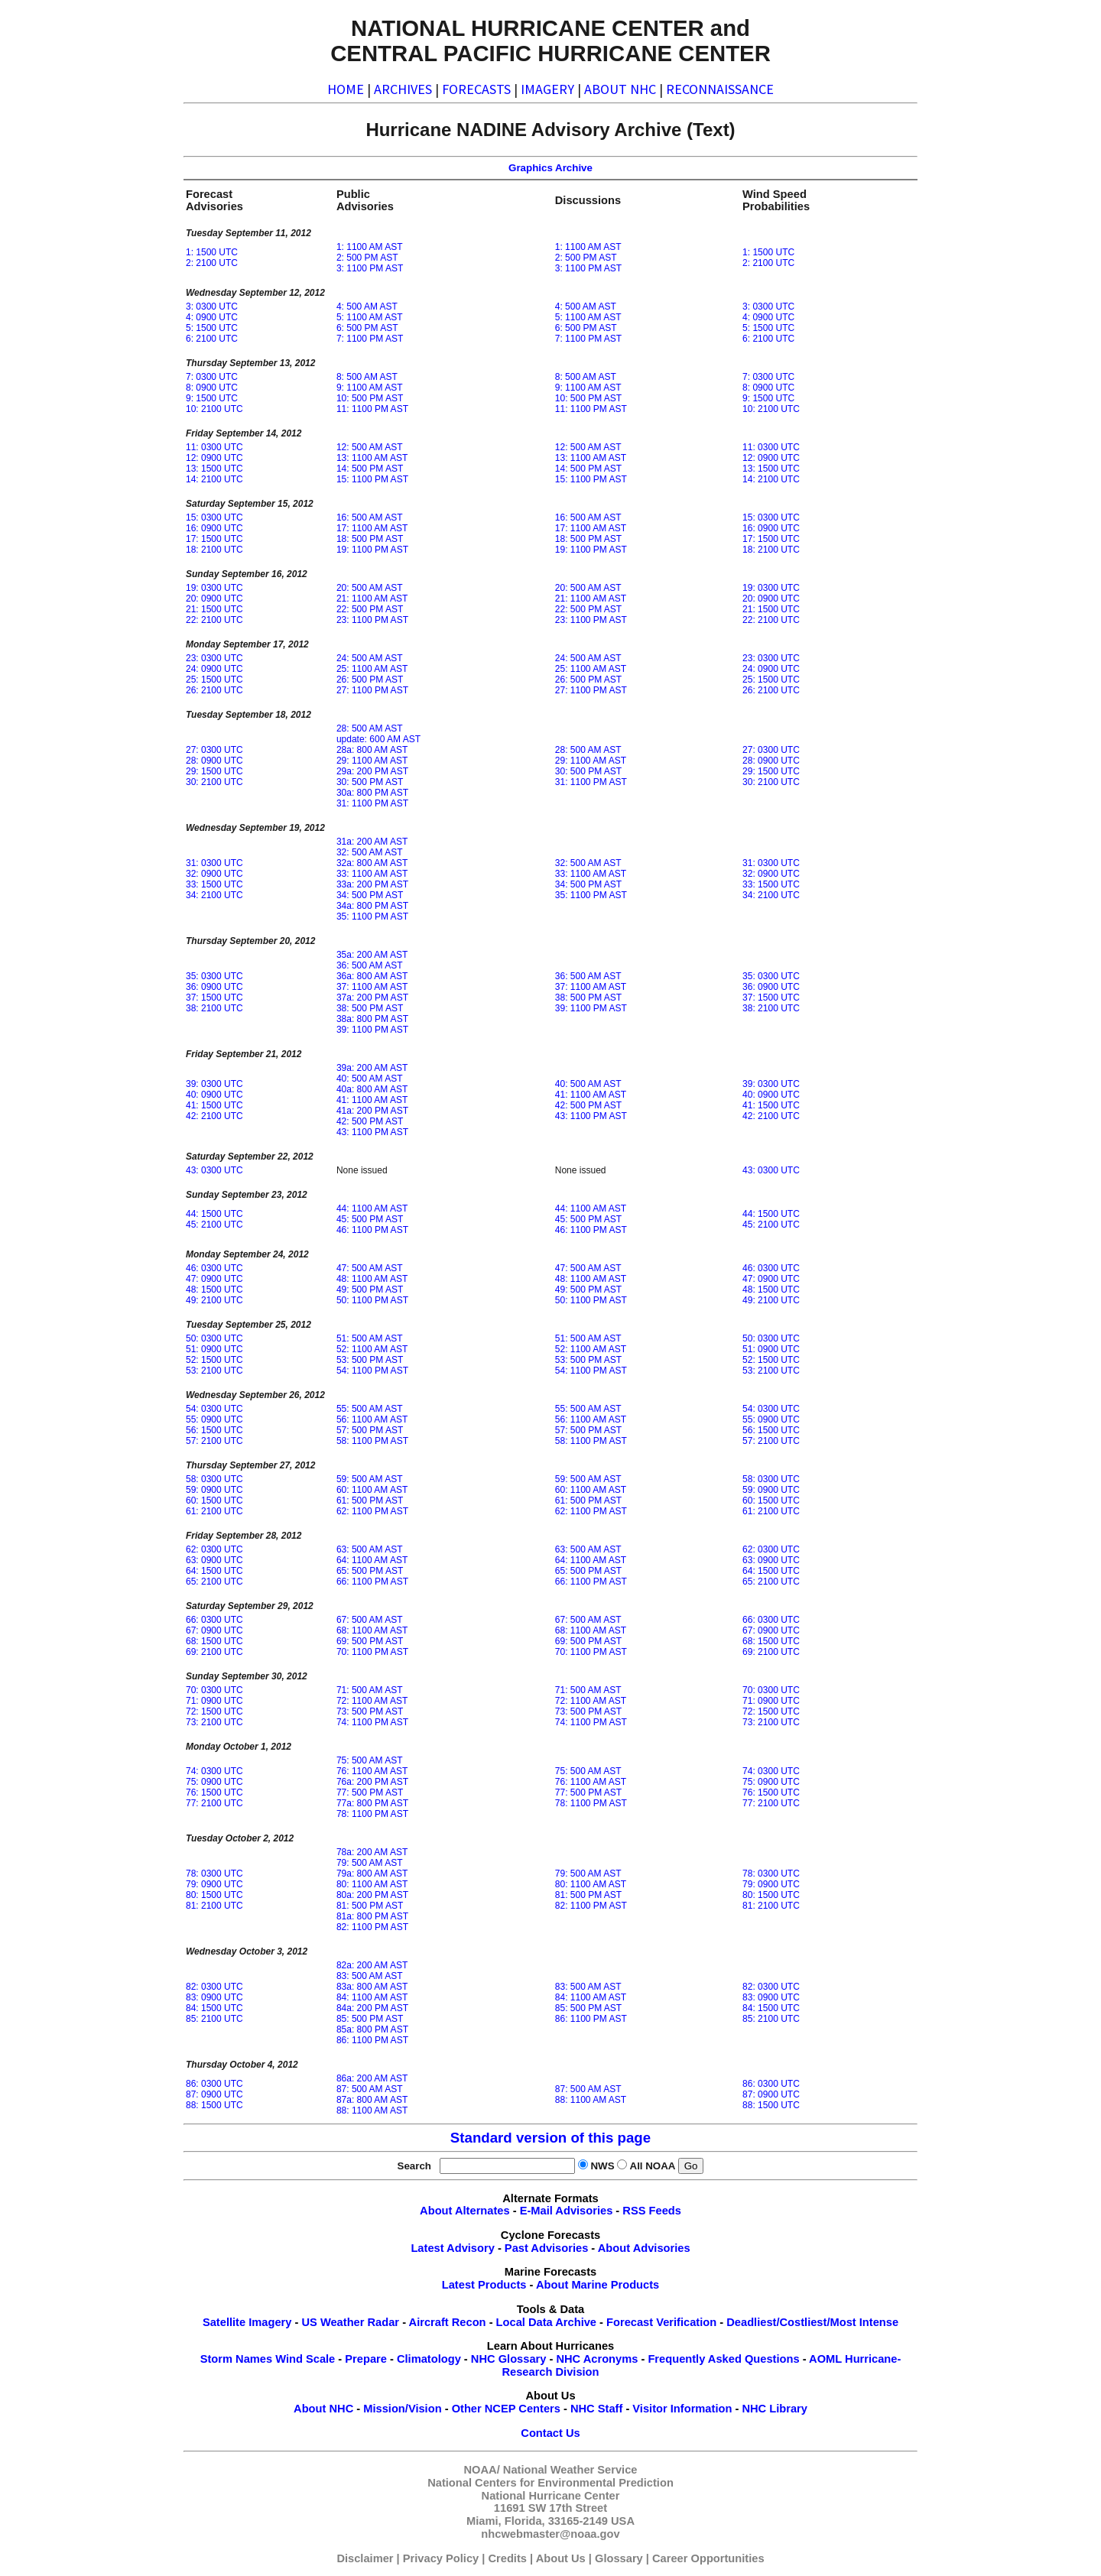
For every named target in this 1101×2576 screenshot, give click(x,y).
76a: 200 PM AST (372, 1781)
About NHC (323, 2408)
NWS (602, 2166)
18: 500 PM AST (369, 539)
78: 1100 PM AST (372, 1814)
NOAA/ (482, 2470)
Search (417, 2166)
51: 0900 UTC (214, 1349)
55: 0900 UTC (214, 1419)
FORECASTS (476, 89)
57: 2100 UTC (214, 1441)
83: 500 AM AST (369, 1976)
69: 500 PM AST (369, 1641)
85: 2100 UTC (214, 2018)
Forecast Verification (661, 2322)
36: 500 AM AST (369, 965)
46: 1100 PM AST (372, 1230)
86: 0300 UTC (214, 2083)
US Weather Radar (350, 2322)
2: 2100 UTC (212, 263)
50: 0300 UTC (214, 1338)
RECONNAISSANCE (720, 89)
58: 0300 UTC (214, 1479)
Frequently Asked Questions (723, 2359)
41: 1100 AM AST (372, 1100)
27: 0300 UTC (214, 750)
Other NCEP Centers (506, 2408)
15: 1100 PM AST (372, 479)
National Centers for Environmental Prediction (550, 2483)
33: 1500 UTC (214, 884)
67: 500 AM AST (369, 1619)
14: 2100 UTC (214, 479)
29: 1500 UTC (214, 771)
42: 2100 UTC (214, 1116)
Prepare (366, 2359)
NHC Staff (596, 2408)
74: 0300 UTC (214, 1771)
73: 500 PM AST (369, 1711)
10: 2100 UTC (214, 409)
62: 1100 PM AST (372, 1511)
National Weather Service (570, 2470)
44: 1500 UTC (214, 1214)
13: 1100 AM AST (372, 458)
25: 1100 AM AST (372, 668)
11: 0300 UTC (214, 447)
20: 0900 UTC (214, 598)
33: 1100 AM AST (372, 873)
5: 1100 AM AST (369, 317)
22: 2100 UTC (214, 620)
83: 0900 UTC (214, 1997)
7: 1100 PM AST (369, 338)
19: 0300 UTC (214, 587)
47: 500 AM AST (369, 1268)
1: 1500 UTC (212, 252)
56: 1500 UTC (214, 1430)
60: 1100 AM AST (372, 1489)
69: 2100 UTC (214, 1651)
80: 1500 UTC (214, 1895)
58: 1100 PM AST (372, 1441)
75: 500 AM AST (369, 1760)
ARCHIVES (403, 89)
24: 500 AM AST (369, 658)
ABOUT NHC (620, 89)
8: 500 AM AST (367, 376)
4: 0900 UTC (212, 317)
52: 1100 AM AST (372, 1349)
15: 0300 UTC (214, 517)
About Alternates (465, 2211)
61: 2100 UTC (214, 1511)
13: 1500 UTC (214, 468)
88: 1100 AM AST (372, 2110)
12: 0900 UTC (214, 458)
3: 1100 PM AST (369, 268)
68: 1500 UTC (214, 1641)
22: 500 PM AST (369, 609)
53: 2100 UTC (214, 1370)
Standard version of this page (550, 2138)
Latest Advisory (452, 2248)
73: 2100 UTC (214, 1722)
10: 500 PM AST (369, 398)
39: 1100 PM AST (372, 1029)
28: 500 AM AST (369, 728)
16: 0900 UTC (214, 528)
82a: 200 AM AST (372, 1965)
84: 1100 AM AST (372, 1997)
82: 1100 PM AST (372, 1927)
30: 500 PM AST (369, 782)
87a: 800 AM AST (372, 2099)
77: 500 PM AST (369, 1792)
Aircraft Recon (447, 2322)
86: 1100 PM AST (372, 2040)
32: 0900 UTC (214, 873)
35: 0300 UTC (214, 976)
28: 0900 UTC (214, 760)
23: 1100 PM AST (372, 620)
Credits (507, 2558)
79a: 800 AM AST (372, 1873)
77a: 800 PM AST (372, 1803)
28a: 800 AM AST (372, 750)
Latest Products (484, 2285)
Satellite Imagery (247, 2322)
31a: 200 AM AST (372, 841)
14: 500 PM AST (369, 468)
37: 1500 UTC (214, 997)
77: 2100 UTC (214, 1803)
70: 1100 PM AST (372, 1651)
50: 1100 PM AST (372, 1300)
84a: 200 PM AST (372, 2008)
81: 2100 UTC (214, 1905)
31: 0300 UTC (214, 863)
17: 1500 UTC (214, 539)
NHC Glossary (509, 2359)
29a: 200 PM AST (372, 771)
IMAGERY (547, 89)
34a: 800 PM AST (372, 905)
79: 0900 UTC (214, 1884)
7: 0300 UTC (212, 376)
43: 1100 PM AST (372, 1132)
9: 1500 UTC (212, 398)
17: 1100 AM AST (372, 528)
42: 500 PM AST (369, 1121)
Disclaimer (364, 2558)
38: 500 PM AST (369, 1008)
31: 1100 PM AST (372, 803)
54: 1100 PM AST (372, 1370)
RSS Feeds (651, 2211)
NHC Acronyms (597, 2359)
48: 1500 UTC (214, 1289)
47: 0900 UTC (214, 1278)
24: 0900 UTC (214, 668)
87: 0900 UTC (214, 2094)
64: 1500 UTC (214, 1570)
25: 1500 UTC (214, 679)
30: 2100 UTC (214, 782)
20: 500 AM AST (369, 587)
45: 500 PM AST (369, 1219)
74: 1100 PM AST (372, 1722)
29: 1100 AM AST (372, 760)
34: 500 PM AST (369, 895)
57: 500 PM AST (369, 1430)
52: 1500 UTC (214, 1360)
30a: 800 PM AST (372, 792)
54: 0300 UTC (214, 1408)
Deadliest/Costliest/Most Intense (812, 2322)
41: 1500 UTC (214, 1105)
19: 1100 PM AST (372, 549)
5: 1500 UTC (212, 328)
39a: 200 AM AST (372, 1068)
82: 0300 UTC (214, 1986)
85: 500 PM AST (369, 2018)
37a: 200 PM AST (372, 997)
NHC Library (774, 2408)
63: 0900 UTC (214, 1560)
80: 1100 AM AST (372, 1884)
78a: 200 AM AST (372, 1852)
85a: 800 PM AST (372, 2029)
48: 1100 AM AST (372, 1278)
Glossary (619, 2558)
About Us (561, 2558)
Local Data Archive (546, 2322)
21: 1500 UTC (214, 609)
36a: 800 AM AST (372, 976)
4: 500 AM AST (367, 306)
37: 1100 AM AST (372, 986)
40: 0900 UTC (214, 1094)
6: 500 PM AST (367, 328)
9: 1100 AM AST (369, 387)
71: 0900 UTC (214, 1700)
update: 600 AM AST (378, 739)
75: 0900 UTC (214, 1781)
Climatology (429, 2359)
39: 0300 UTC (214, 1084)
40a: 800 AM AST (372, 1089)
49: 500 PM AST (369, 1289)
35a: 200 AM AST (372, 954)
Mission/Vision (402, 2408)
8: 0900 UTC (212, 387)
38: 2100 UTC (214, 1008)
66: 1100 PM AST (372, 1581)
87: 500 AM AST (369, 2089)
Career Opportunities (708, 2558)
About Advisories (644, 2248)
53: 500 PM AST (369, 1360)
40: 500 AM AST (369, 1078)
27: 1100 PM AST (372, 690)
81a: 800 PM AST (372, 1916)
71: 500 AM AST (369, 1690)
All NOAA (652, 2166)
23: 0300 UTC (214, 658)
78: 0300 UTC (214, 1873)
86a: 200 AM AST (372, 2078)
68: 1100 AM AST (372, 1630)
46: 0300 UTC (214, 1268)
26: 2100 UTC (214, 690)
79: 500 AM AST (369, 1862)
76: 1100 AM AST (372, 1771)
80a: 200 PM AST (372, 1895)
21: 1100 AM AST (372, 598)
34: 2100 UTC (214, 895)
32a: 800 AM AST (372, 863)
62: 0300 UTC (214, 1549)
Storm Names (236, 2359)
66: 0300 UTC (214, 1619)
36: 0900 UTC (214, 986)
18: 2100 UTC (214, 549)
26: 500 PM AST (369, 679)
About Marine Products (597, 2285)
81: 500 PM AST (369, 1905)
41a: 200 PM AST (372, 1110)
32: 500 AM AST (369, 852)
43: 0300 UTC (214, 1170)
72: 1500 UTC (214, 1711)
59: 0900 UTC (214, 1489)
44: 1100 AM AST (372, 1208)
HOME (345, 89)
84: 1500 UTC (214, 2008)
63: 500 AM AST (369, 1549)
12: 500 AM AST (369, 447)
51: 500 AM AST (369, 1338)
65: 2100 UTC (214, 1581)
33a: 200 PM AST (372, 884)
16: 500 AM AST (369, 517)
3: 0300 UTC (212, 306)
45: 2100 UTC (214, 1224)
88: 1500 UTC (214, 2105)
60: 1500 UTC (214, 1500)
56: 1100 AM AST (372, 1419)
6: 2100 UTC (212, 338)
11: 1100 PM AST (372, 409)
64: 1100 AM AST (372, 1560)
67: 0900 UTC (214, 1630)
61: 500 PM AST (369, 1500)
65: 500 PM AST (369, 1570)
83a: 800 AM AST (372, 1986)
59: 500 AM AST (369, 1479)
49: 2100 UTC (214, 1300)
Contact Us (550, 2433)
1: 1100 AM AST (369, 247)
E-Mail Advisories (566, 2211)
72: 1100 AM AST (372, 1700)
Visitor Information (682, 2408)
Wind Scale (305, 2359)
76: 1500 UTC (214, 1792)
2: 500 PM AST (367, 257)
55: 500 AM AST (369, 1408)
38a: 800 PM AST (372, 1019)
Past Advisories (546, 2248)
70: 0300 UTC (214, 1690)
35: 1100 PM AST (372, 916)
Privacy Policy (441, 2558)
